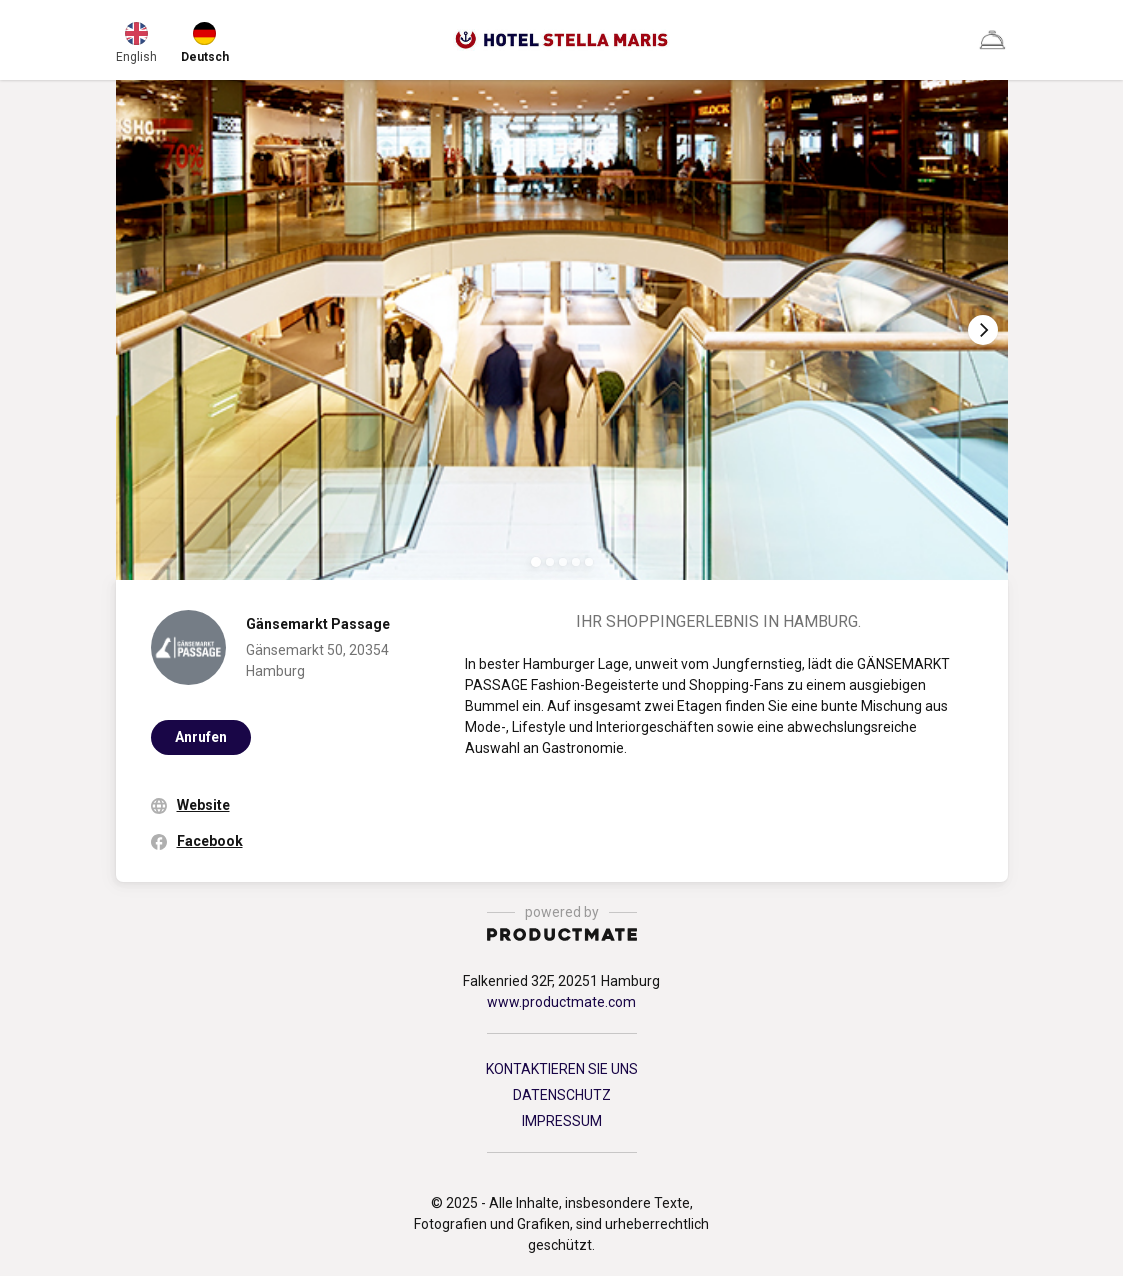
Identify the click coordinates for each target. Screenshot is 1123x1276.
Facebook (210, 841)
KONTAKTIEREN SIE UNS (562, 1069)
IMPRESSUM (562, 1121)
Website (203, 805)
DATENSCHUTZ (562, 1095)
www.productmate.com (561, 1002)
